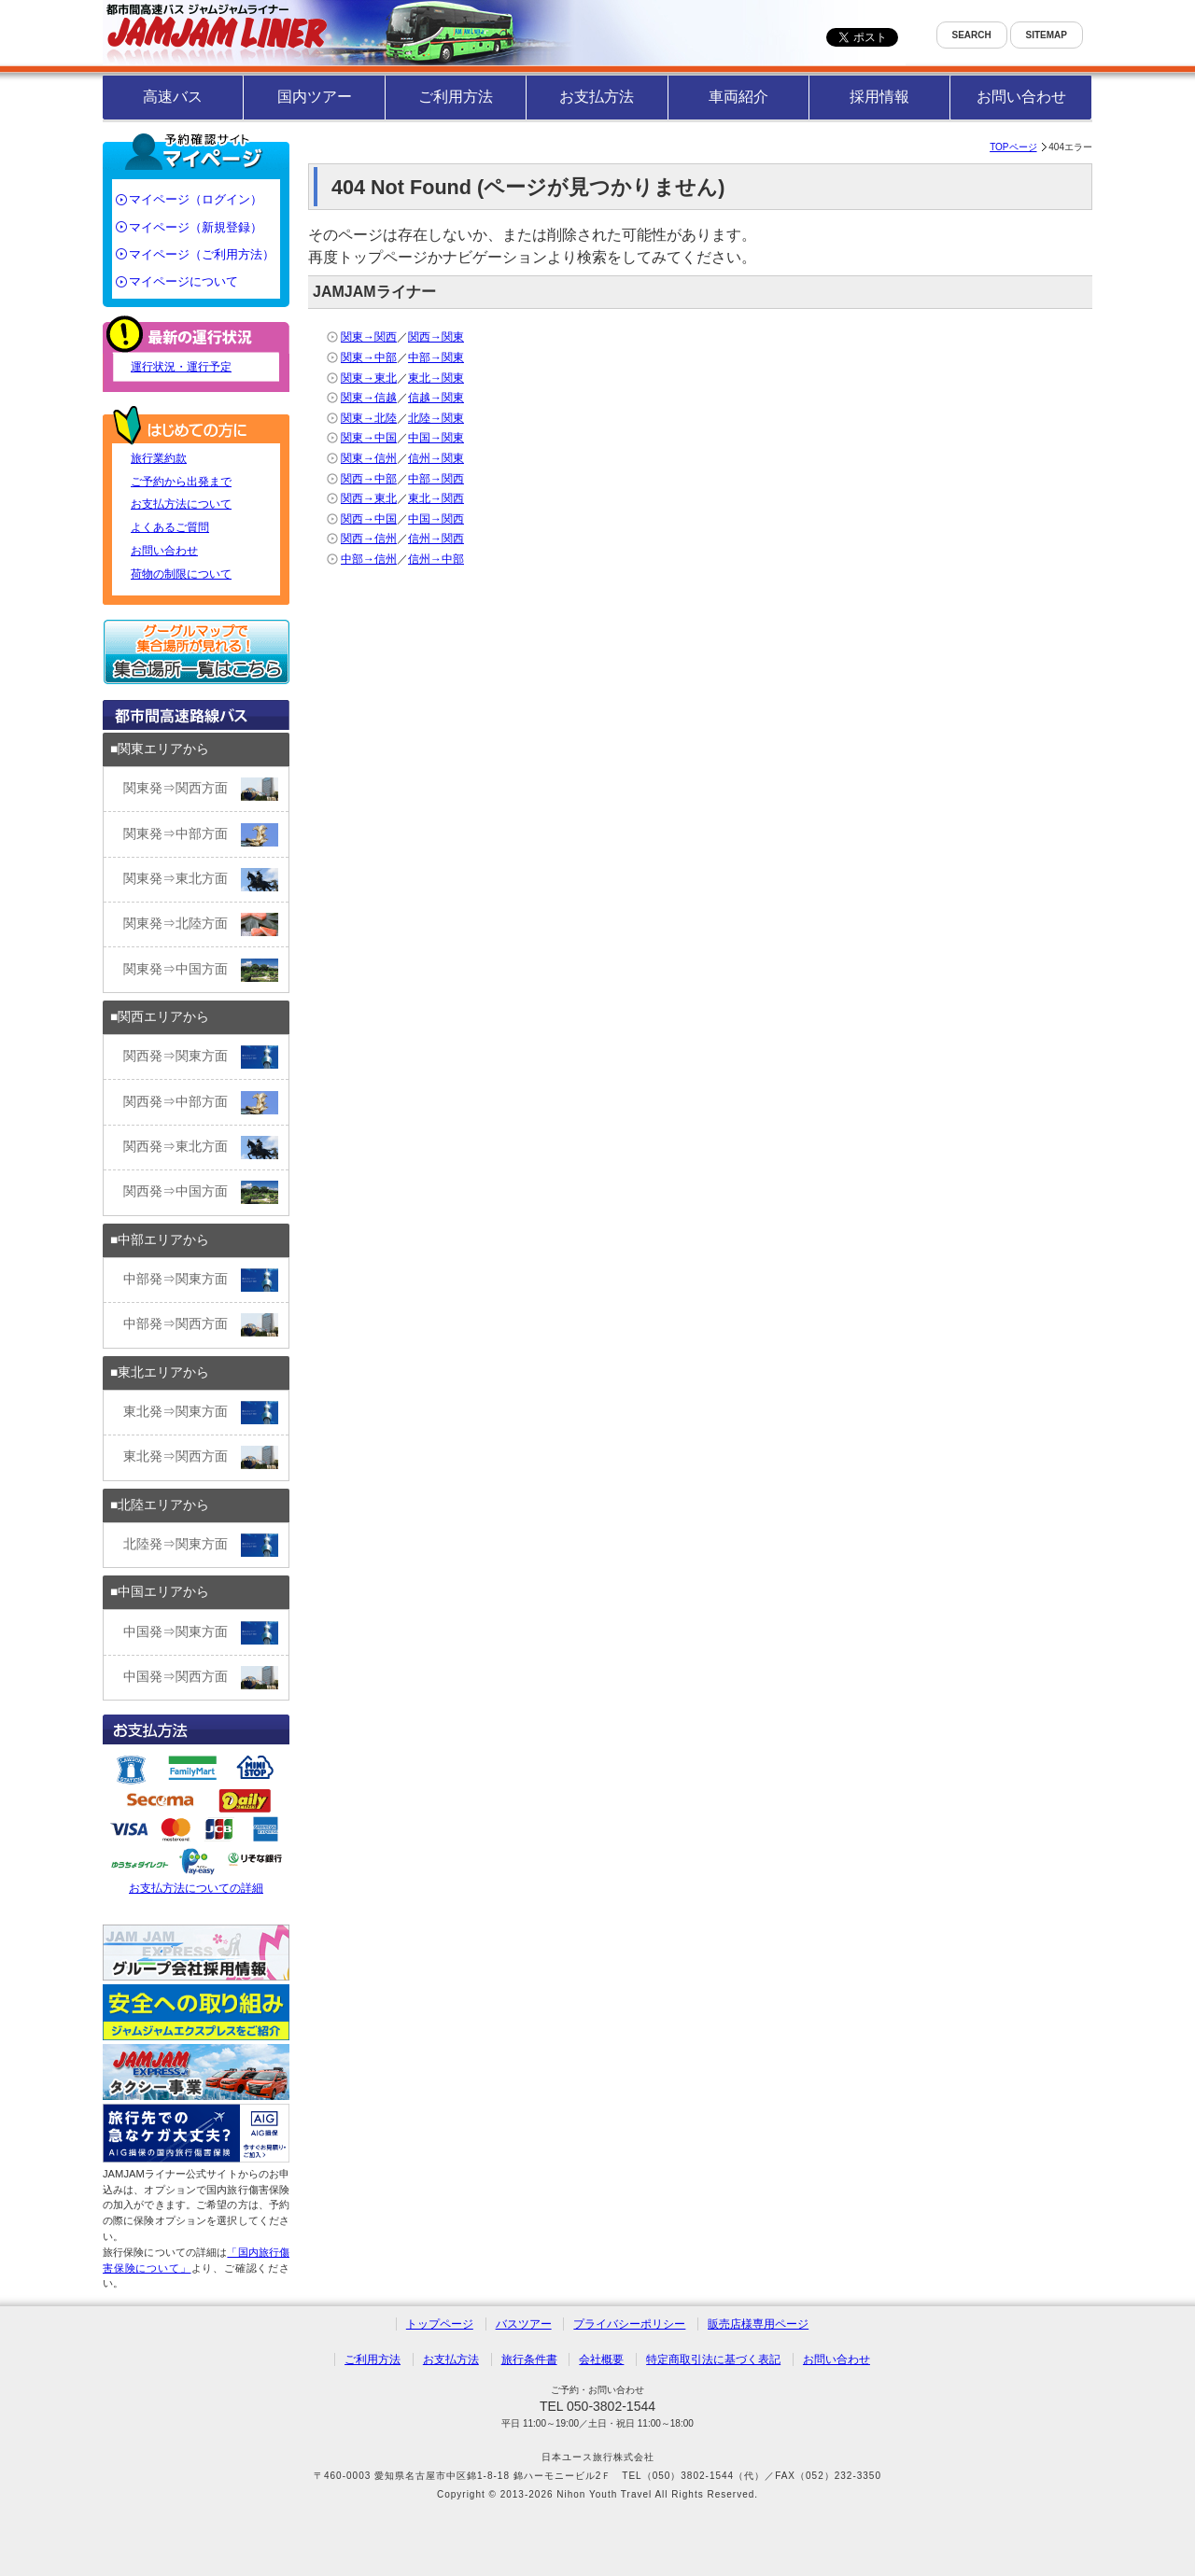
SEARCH (971, 35)
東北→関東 (436, 378)
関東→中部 (369, 357)
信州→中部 (436, 559)
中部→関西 (436, 478)
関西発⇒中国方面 (200, 1192)
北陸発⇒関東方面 (200, 1545)
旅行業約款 (159, 458)
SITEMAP (1046, 35)
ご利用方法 (455, 97)
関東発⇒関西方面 (200, 789)
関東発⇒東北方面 (200, 879)
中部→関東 (436, 357)
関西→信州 (369, 538)
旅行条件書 (529, 2359)
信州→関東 (436, 458)
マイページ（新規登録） (195, 227)
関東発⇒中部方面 (200, 835)
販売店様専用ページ (758, 2324)
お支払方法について (181, 504)
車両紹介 (738, 97)
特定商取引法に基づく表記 (713, 2359)
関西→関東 (436, 336)
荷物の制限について (181, 574)
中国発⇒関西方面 (200, 1677)
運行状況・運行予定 (181, 366)
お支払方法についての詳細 (196, 1822)
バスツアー (524, 2324)
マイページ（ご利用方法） (201, 254)
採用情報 (879, 97)
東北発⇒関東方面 (200, 1412)
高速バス (173, 97)
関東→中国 (369, 437)
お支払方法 (596, 97)
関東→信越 (369, 397)
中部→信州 (369, 559)
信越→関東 (436, 397)
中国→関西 (436, 518)
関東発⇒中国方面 (200, 970)
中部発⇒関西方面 (200, 1325)
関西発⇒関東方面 (200, 1057)
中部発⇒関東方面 (200, 1280)
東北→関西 (436, 498)
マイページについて (183, 281)
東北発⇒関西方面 (200, 1457)
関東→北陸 (369, 418)
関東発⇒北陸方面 (200, 924)
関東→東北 (369, 378)
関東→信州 (369, 458)
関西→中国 (369, 518)
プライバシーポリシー (629, 2324)
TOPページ (1013, 147)
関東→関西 (369, 336)
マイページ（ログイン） (195, 199)
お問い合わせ (1021, 97)
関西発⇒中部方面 (200, 1102)
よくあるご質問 (170, 527)
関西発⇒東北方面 (200, 1147)
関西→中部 (369, 478)
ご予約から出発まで (181, 481)
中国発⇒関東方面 (200, 1633)
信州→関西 (436, 538)
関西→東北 (369, 498)
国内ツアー (314, 97)
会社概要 (601, 2359)
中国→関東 (436, 437)
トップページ (439, 2324)
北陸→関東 (436, 418)
